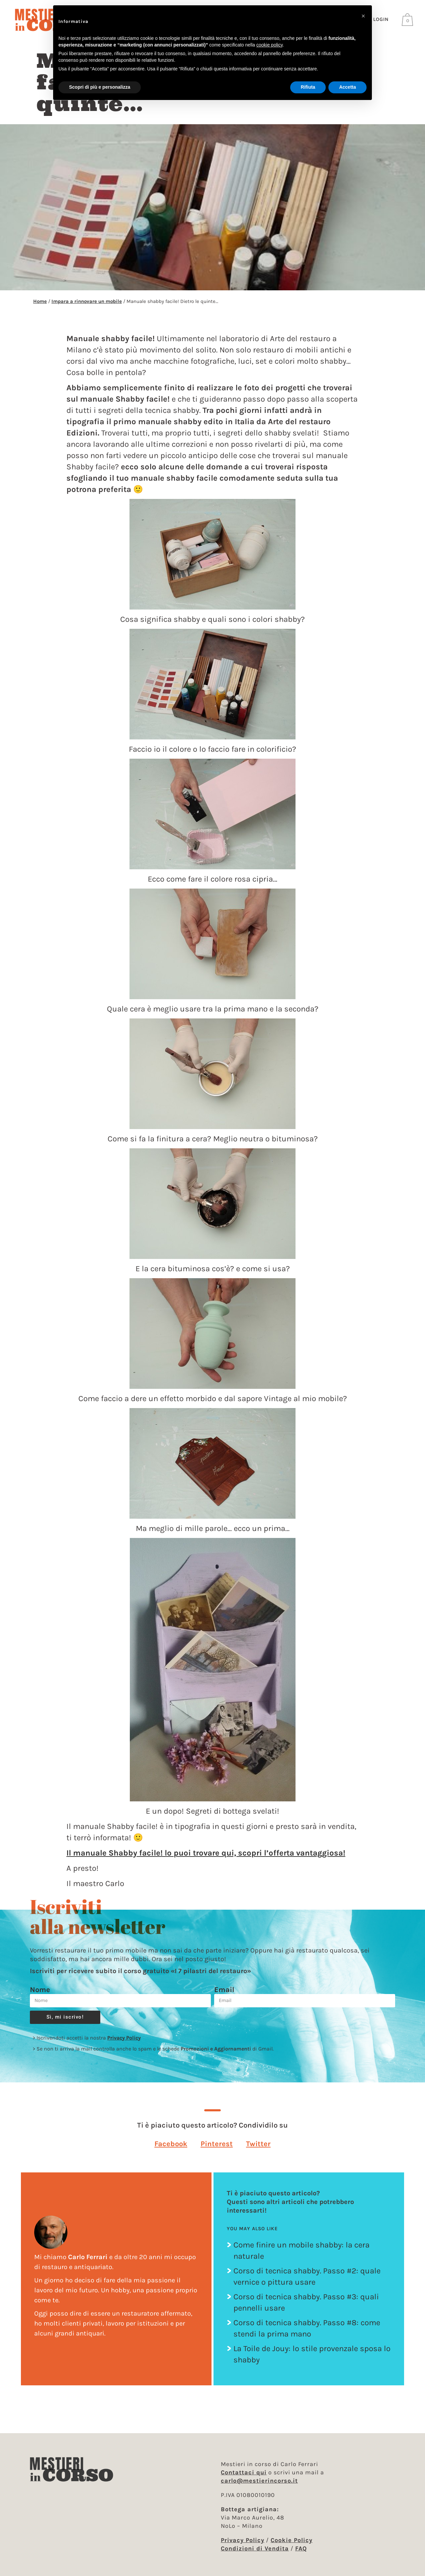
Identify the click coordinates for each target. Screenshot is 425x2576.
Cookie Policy (291, 2540)
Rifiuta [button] (308, 87)
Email (224, 1996)
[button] (170, 2150)
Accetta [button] (347, 87)
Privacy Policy (124, 2044)
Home (40, 308)
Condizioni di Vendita (255, 2548)
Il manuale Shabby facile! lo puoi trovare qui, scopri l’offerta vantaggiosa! (205, 1859)
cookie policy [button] (269, 45)
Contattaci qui (244, 2472)
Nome (40, 1996)
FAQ (301, 2548)
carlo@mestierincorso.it (259, 2480)
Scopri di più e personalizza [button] (99, 87)
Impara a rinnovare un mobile (86, 308)
